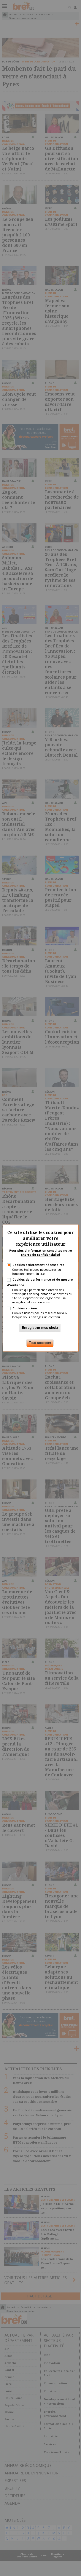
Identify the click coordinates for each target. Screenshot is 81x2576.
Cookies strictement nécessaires (38, 1265)
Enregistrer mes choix (40, 1328)
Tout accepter (40, 1343)
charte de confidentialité (40, 1255)
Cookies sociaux (25, 1308)
